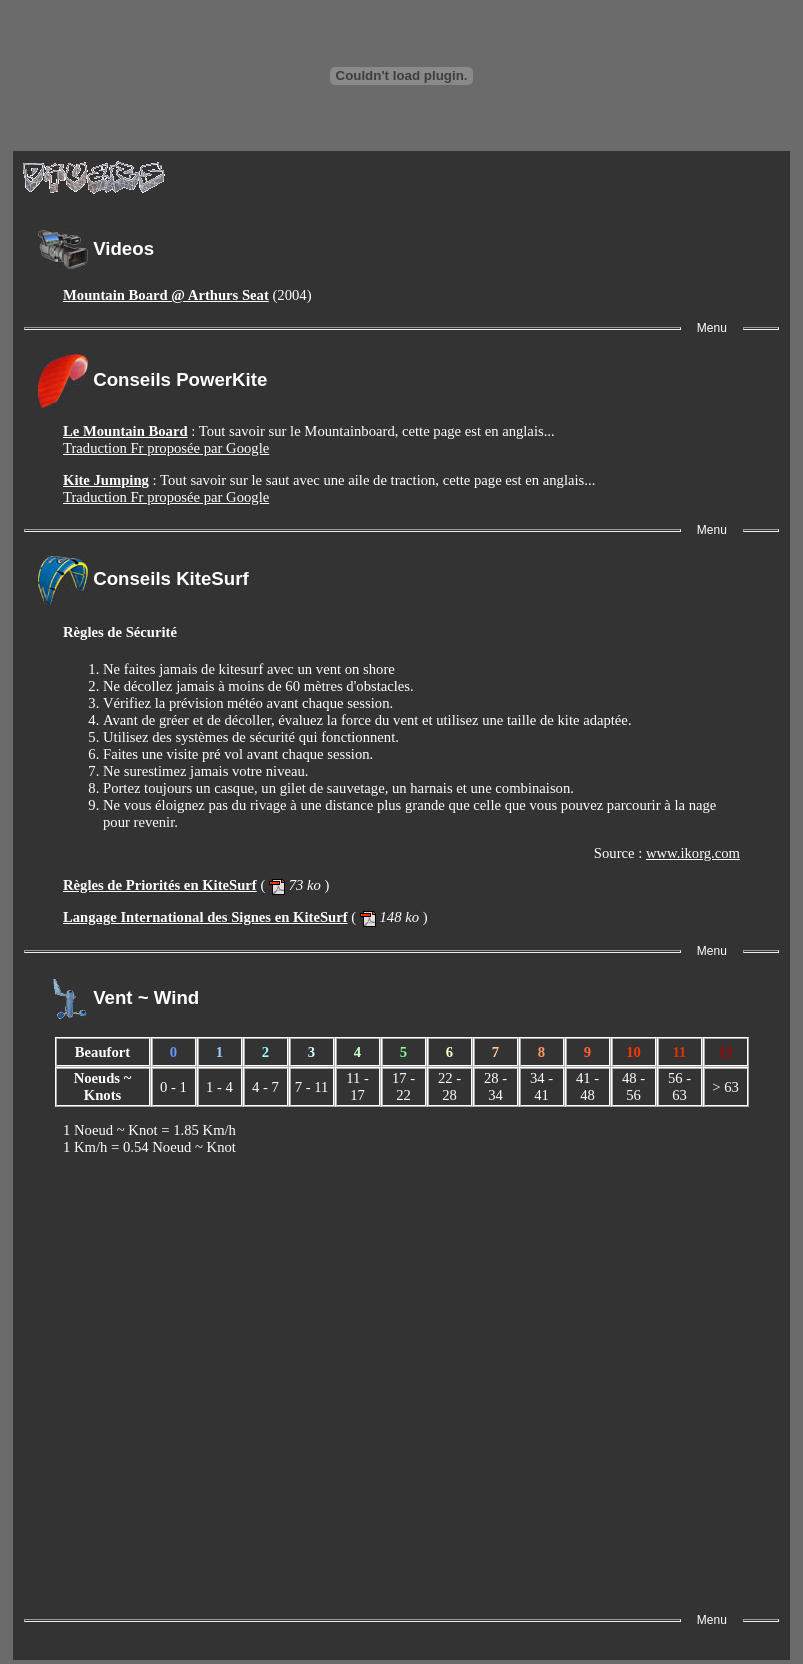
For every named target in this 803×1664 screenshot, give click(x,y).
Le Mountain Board (125, 431)
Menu (712, 328)
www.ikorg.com (693, 853)
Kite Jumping (106, 480)
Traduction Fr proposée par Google (166, 448)
